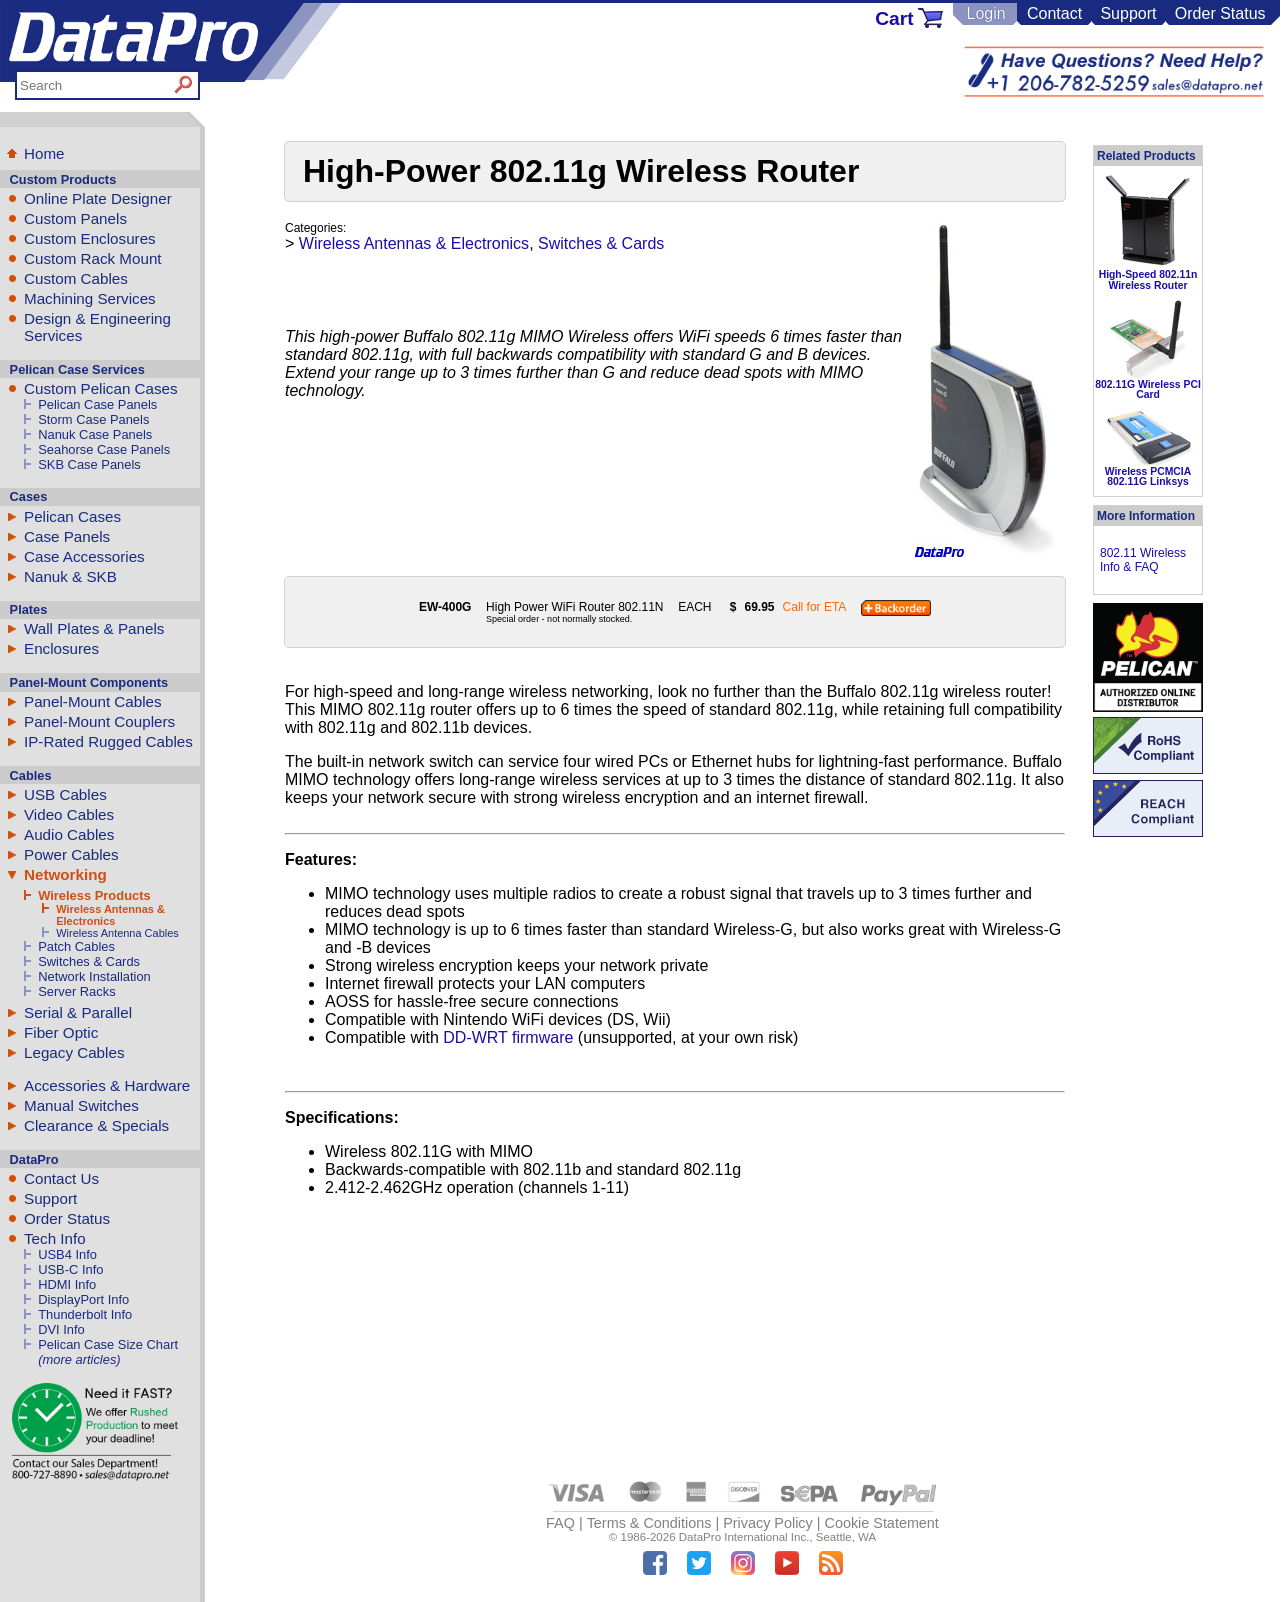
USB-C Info (70, 1269)
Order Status (1220, 13)
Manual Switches (81, 1105)
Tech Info (55, 1238)
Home (44, 153)
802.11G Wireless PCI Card (1148, 389)
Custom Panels (75, 218)
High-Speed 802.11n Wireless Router (1148, 279)
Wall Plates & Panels (94, 628)
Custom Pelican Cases (101, 388)
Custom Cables (76, 278)
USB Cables (65, 794)
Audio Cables (69, 834)
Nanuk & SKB (70, 576)
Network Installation (94, 976)
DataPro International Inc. (744, 1537)
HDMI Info (67, 1284)
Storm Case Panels (93, 419)
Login (985, 13)
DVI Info (61, 1329)
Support (1128, 13)
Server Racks (76, 991)
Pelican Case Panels (97, 404)
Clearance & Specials (96, 1125)
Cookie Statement (881, 1523)
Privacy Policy (768, 1523)
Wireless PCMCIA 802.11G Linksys (1148, 476)
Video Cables (69, 814)
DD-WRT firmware (508, 1037)
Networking (65, 874)
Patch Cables (76, 946)
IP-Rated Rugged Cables (108, 741)
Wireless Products (94, 895)
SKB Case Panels (89, 464)
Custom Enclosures (90, 238)
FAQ (560, 1523)
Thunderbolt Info (85, 1314)
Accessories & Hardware (107, 1085)
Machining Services (90, 298)
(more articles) (79, 1359)
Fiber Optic (61, 1032)
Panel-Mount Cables (93, 701)
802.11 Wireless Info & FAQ (1143, 560)
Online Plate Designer (98, 198)
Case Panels (67, 536)
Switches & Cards (89, 961)
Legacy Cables (74, 1052)
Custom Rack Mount (93, 258)
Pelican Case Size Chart (108, 1344)
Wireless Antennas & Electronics (110, 915)
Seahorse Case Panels (104, 449)
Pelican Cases (72, 516)
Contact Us (61, 1178)
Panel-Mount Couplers (99, 721)
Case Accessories (84, 556)
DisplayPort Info (83, 1299)
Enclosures (61, 648)
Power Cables (71, 854)
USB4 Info (67, 1254)
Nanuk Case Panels (95, 434)
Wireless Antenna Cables (117, 933)
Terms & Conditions (649, 1523)
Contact (1054, 13)
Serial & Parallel (78, 1012)
